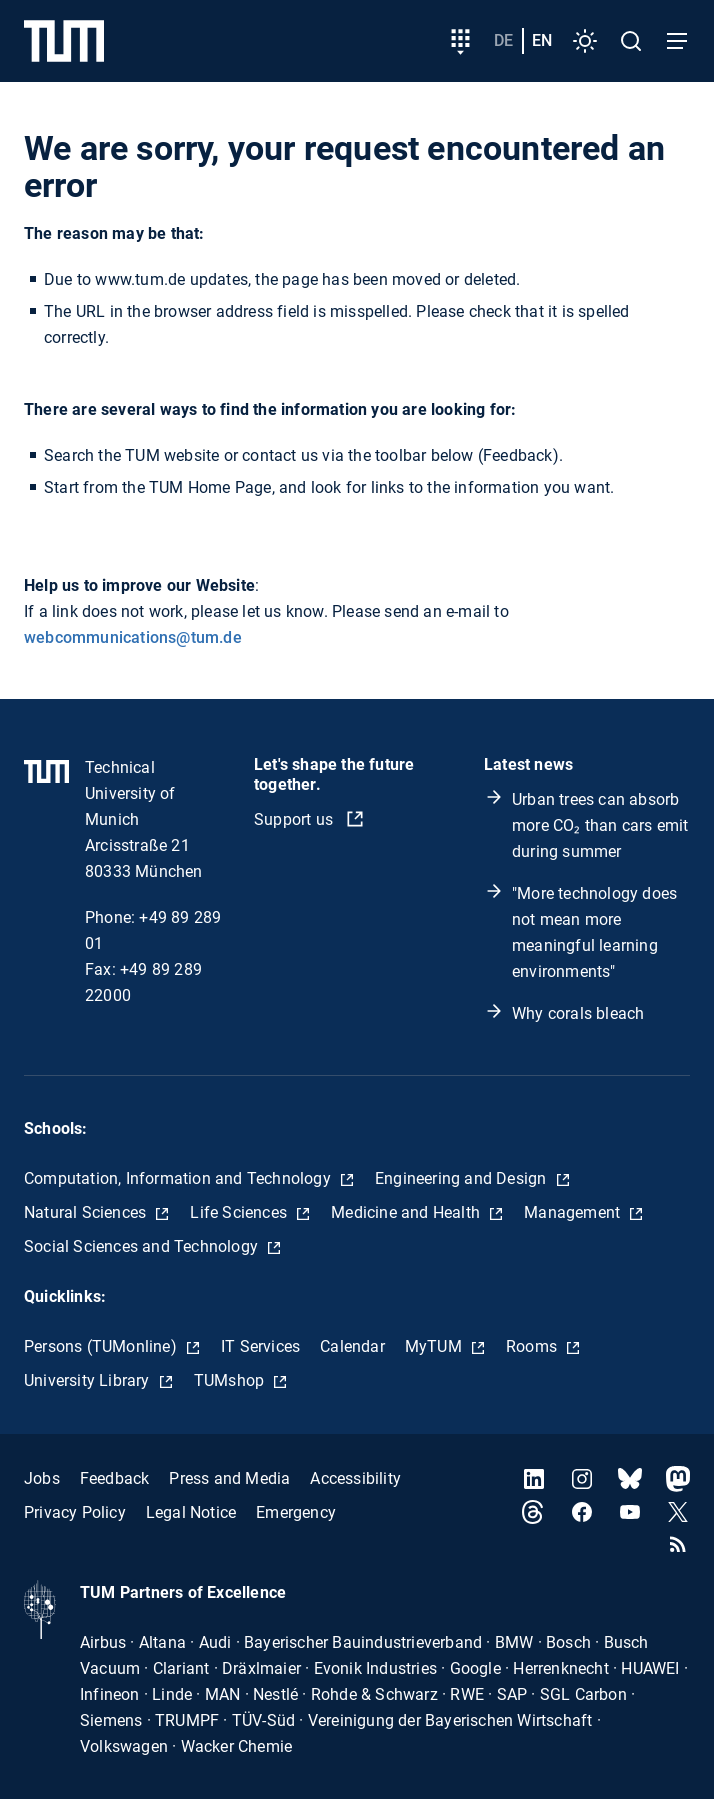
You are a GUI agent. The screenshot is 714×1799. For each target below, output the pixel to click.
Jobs (42, 1478)
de (503, 40)
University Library (89, 1380)
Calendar (352, 1346)
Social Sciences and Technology (143, 1246)
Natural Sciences (87, 1212)
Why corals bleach (578, 1013)
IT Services (260, 1346)
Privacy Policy (75, 1512)
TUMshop (231, 1380)
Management (574, 1212)
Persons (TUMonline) (102, 1346)
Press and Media (229, 1478)
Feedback (115, 1478)
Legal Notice (191, 1512)
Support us (295, 819)
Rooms (533, 1346)
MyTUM (435, 1346)
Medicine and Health (407, 1212)
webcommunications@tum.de (133, 637)
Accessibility (355, 1478)
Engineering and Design (463, 1178)
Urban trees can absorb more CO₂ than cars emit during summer (600, 825)
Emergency (296, 1512)
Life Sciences (240, 1212)
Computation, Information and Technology (179, 1178)
